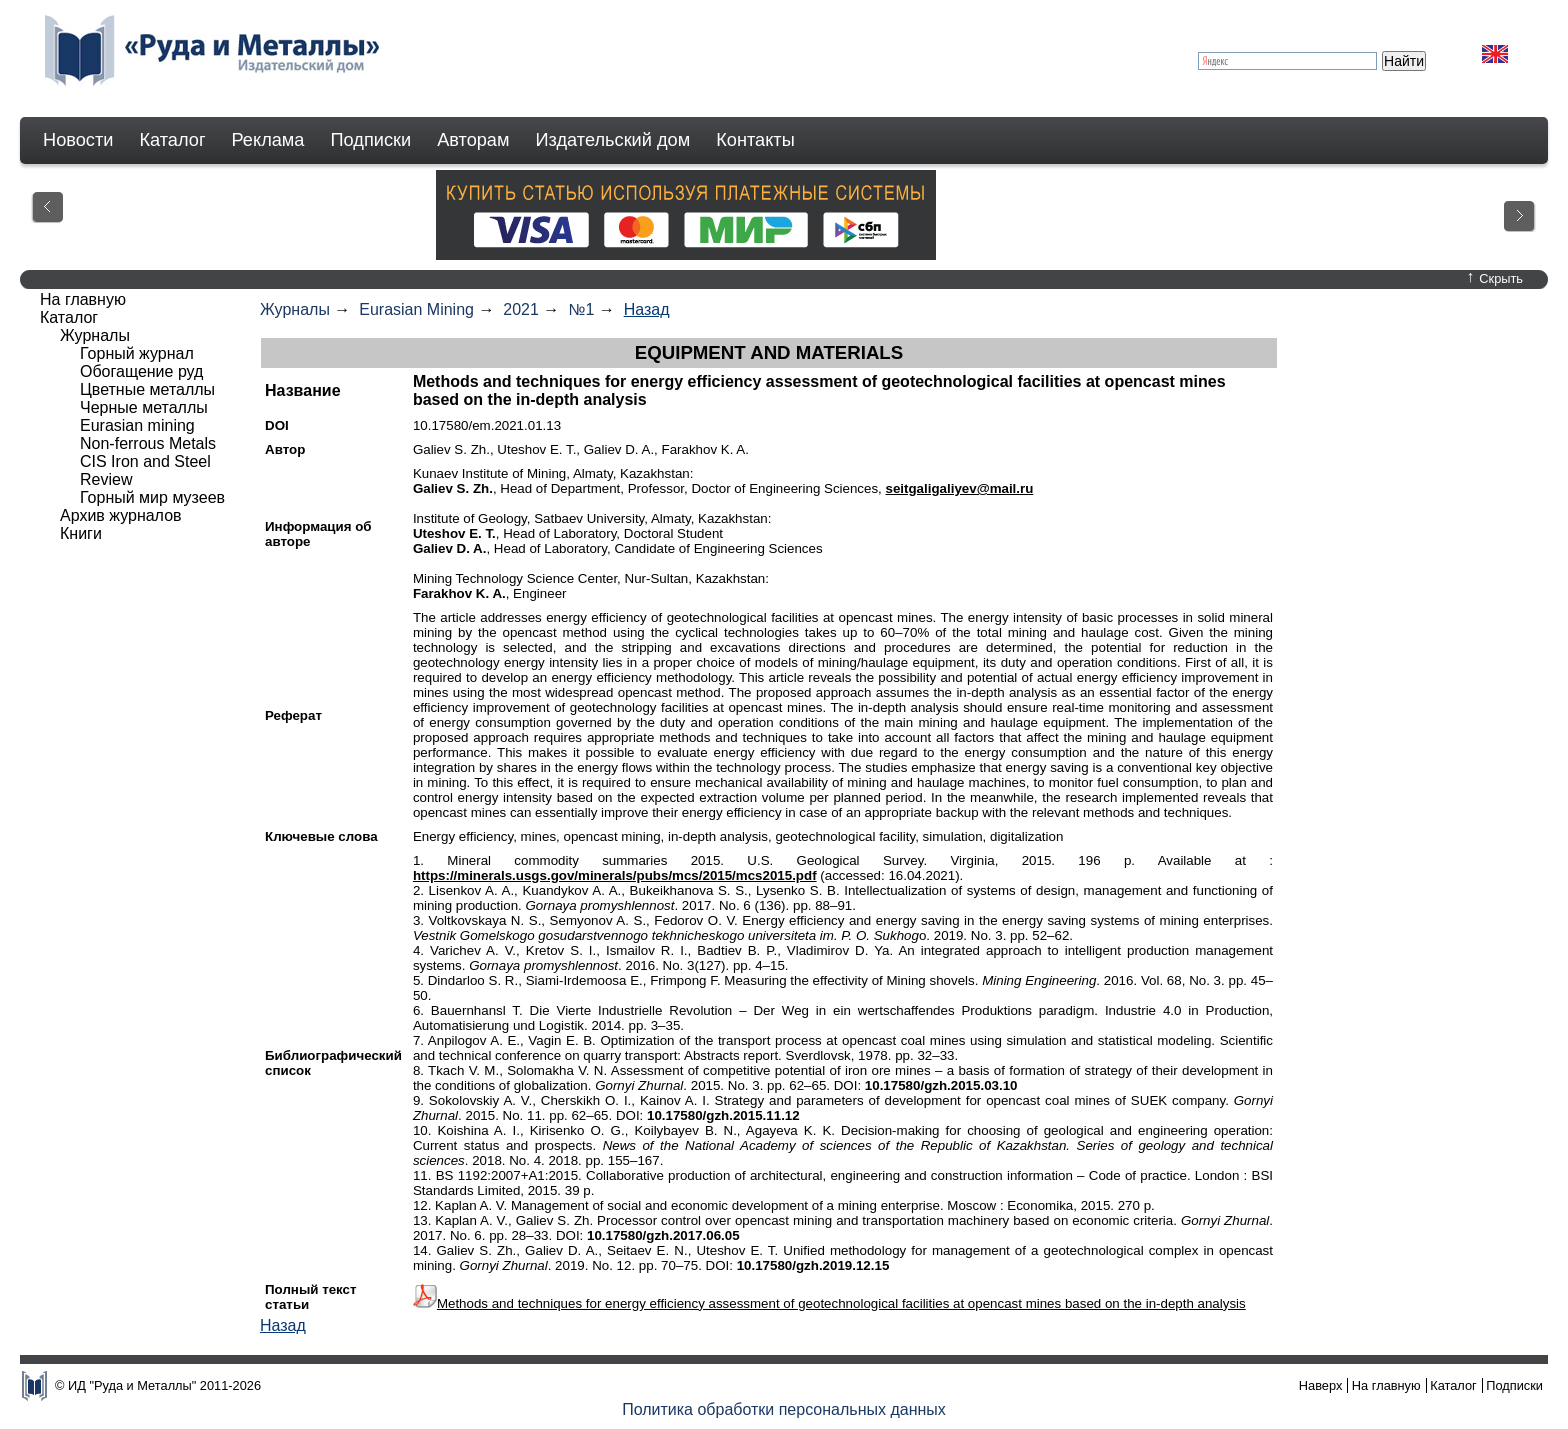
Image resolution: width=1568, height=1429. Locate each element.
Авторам (473, 140)
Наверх (1321, 1385)
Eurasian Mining (416, 309)
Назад (647, 309)
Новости (78, 140)
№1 (581, 309)
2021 (521, 309)
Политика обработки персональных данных (784, 1409)
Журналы (295, 309)
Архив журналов (121, 515)
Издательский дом (613, 140)
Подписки (371, 140)
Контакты (755, 140)
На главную (83, 299)
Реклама (268, 140)
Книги (81, 533)
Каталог (172, 140)
